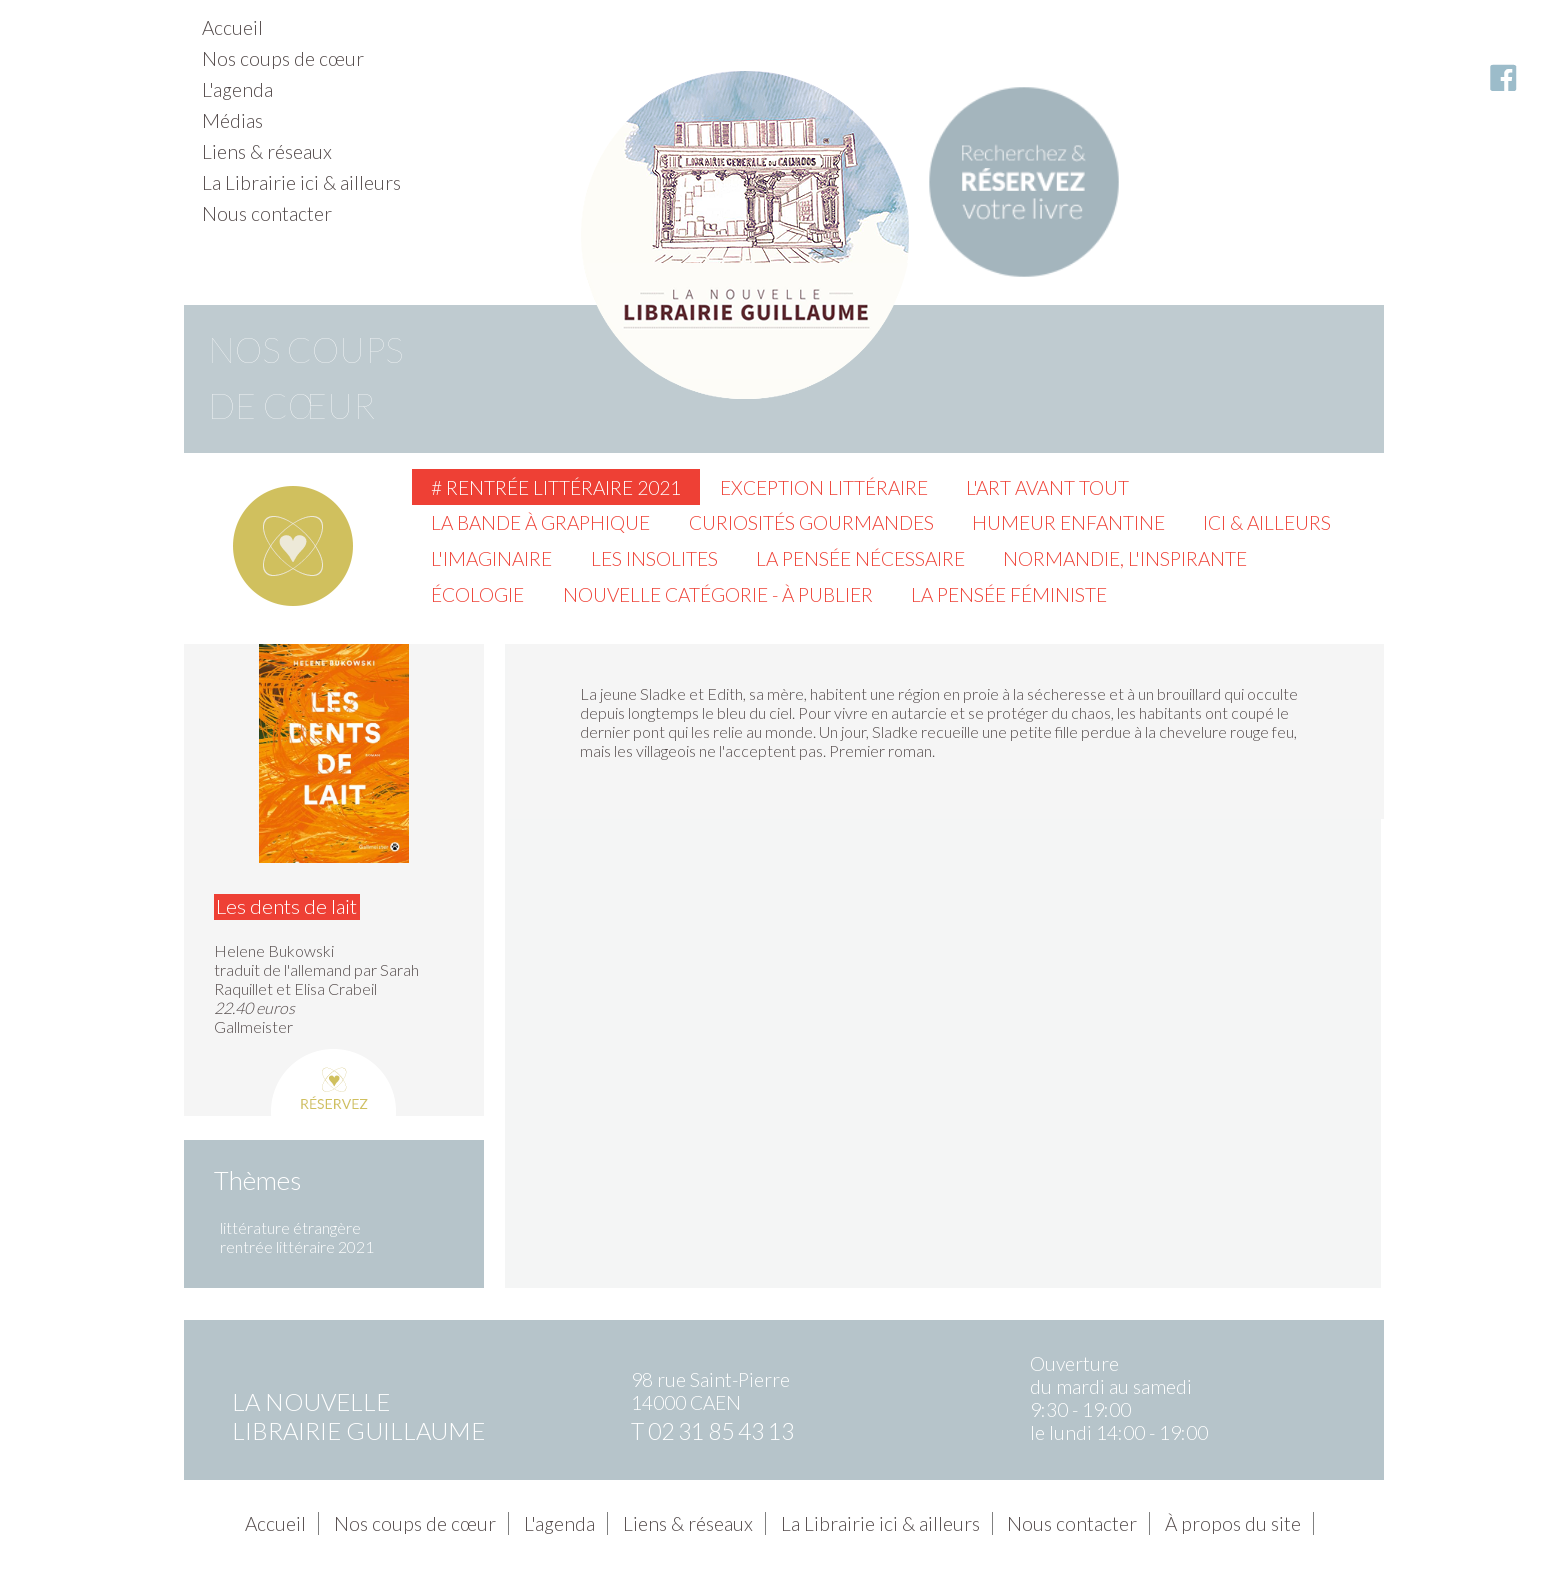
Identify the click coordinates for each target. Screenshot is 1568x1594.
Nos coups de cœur (283, 58)
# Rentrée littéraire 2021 (556, 487)
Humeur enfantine (1068, 522)
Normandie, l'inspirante (1125, 558)
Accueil (232, 27)
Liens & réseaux (267, 151)
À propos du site (1233, 1523)
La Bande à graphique (540, 522)
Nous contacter (267, 213)
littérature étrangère (290, 1227)
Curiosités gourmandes (811, 522)
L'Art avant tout (1047, 487)
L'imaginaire (491, 558)
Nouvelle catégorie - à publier (718, 594)
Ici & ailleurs (1267, 522)
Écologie (477, 594)
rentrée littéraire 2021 (297, 1246)
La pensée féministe (1009, 594)
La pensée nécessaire (860, 558)
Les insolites (654, 558)
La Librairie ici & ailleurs (301, 182)
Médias (232, 120)
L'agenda (237, 89)
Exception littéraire (824, 487)
